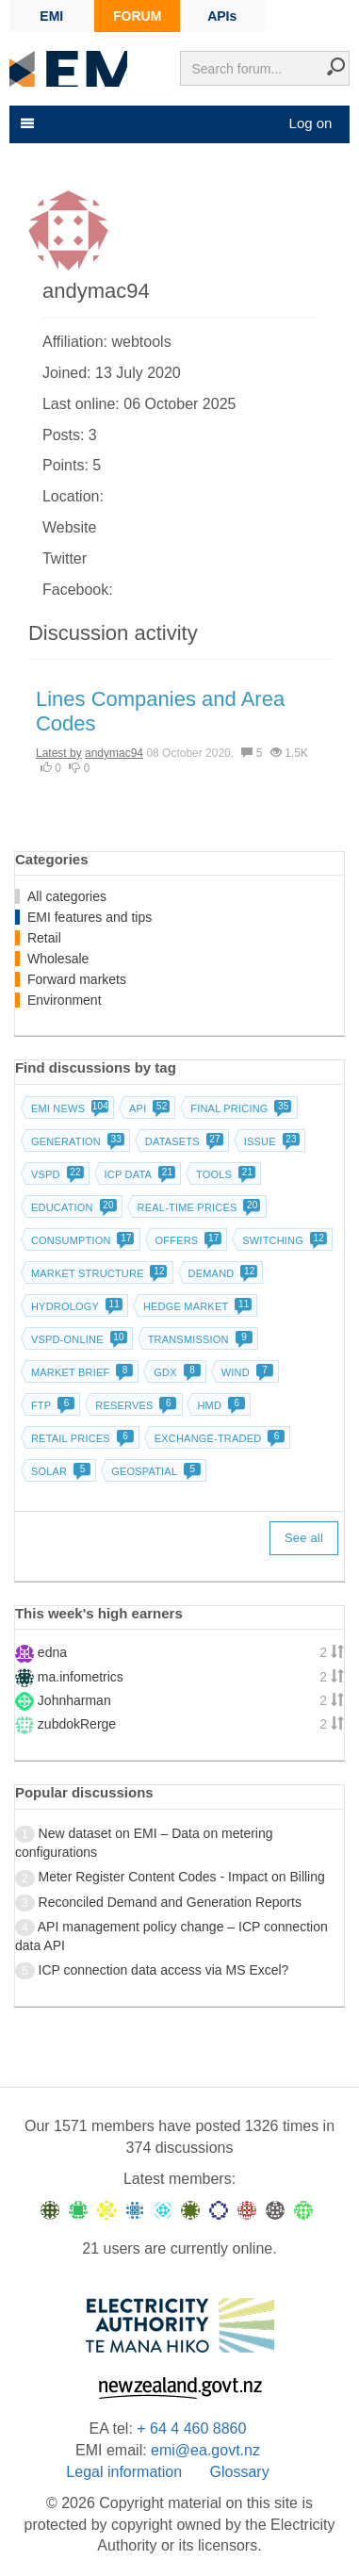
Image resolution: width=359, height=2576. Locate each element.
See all (304, 1538)
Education (72, 1207)
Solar (59, 1471)
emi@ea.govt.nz (205, 2450)
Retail (44, 937)
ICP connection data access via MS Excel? (164, 1969)
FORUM (137, 16)
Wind (245, 1372)
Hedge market (195, 1306)
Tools (224, 1174)
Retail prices (80, 1438)
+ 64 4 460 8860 (191, 2428)
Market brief (80, 1372)
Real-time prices (197, 1207)
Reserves (133, 1405)
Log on (311, 123)
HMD (219, 1405)
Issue (270, 1141)
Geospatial (154, 1471)
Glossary (239, 2472)
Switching (282, 1240)
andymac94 (114, 753)
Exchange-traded (218, 1438)
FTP (51, 1405)
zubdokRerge (77, 1723)
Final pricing (238, 1108)
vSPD (55, 1174)
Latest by (59, 753)
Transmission (198, 1339)
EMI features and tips (89, 917)
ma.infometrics (80, 1676)
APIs (222, 16)
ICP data (138, 1174)
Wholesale (58, 958)
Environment (64, 1000)
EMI (51, 16)
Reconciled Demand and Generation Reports (170, 1902)
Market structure (97, 1273)
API (147, 1108)
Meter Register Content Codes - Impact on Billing (182, 1876)
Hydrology (75, 1306)
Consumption (81, 1240)
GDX (175, 1372)
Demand (221, 1273)
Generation (76, 1141)
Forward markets (76, 979)
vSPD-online (77, 1339)
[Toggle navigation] (25, 123)
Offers (187, 1240)
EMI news (68, 1108)
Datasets (182, 1141)
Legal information (124, 2472)
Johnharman (74, 1700)
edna (52, 1652)
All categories (66, 896)
